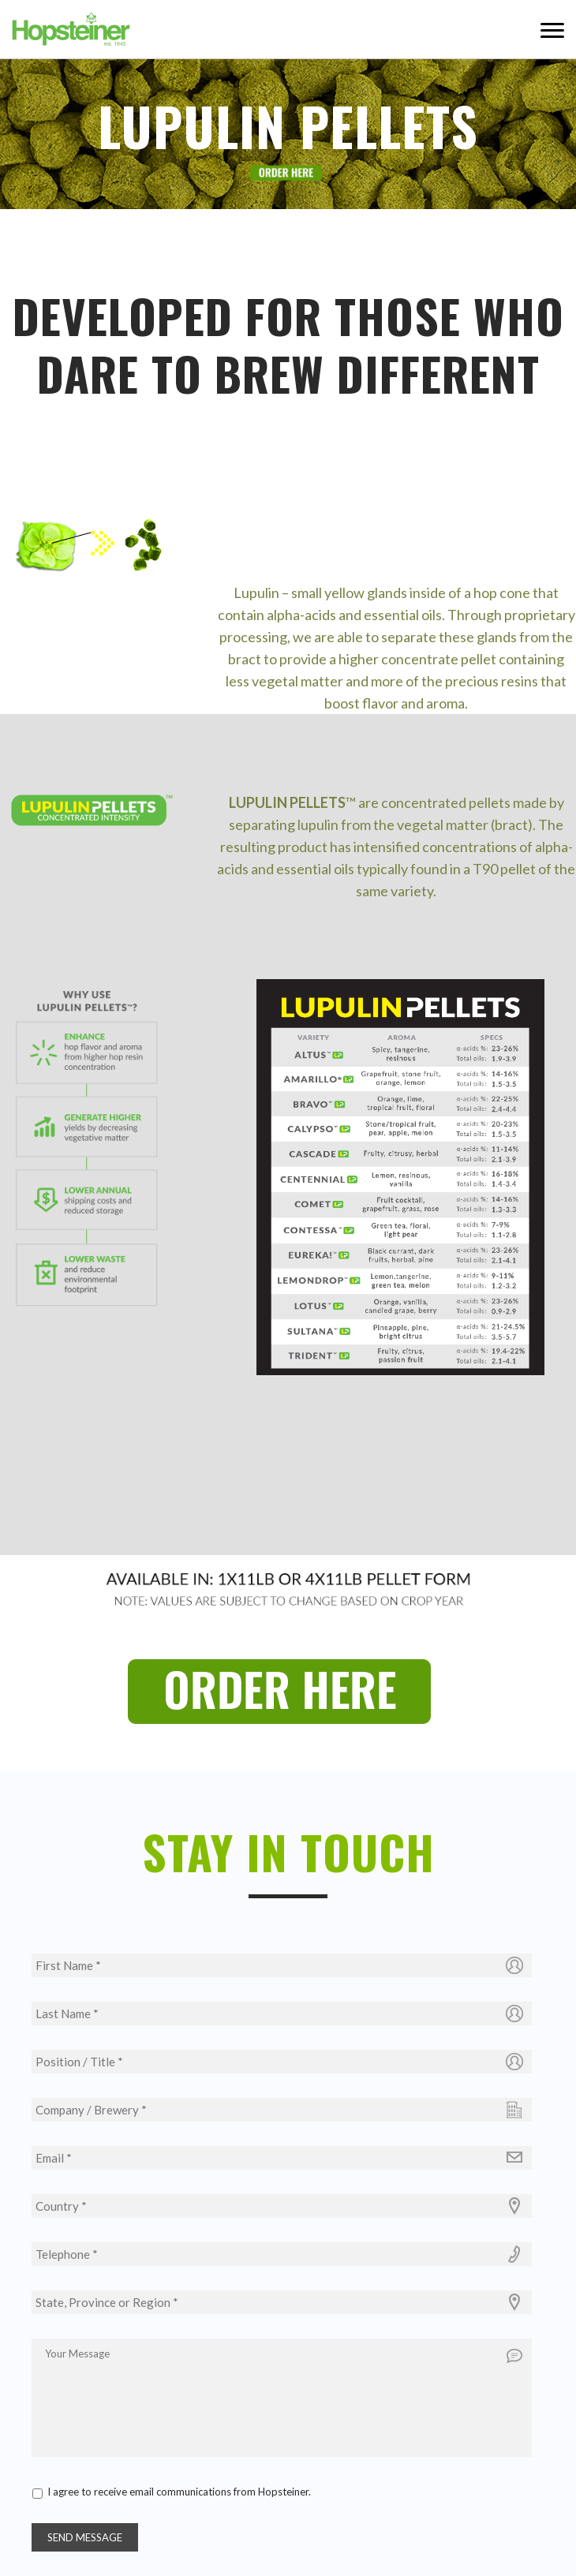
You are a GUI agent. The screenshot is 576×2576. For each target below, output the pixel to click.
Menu (552, 29)
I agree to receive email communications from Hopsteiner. (179, 2491)
